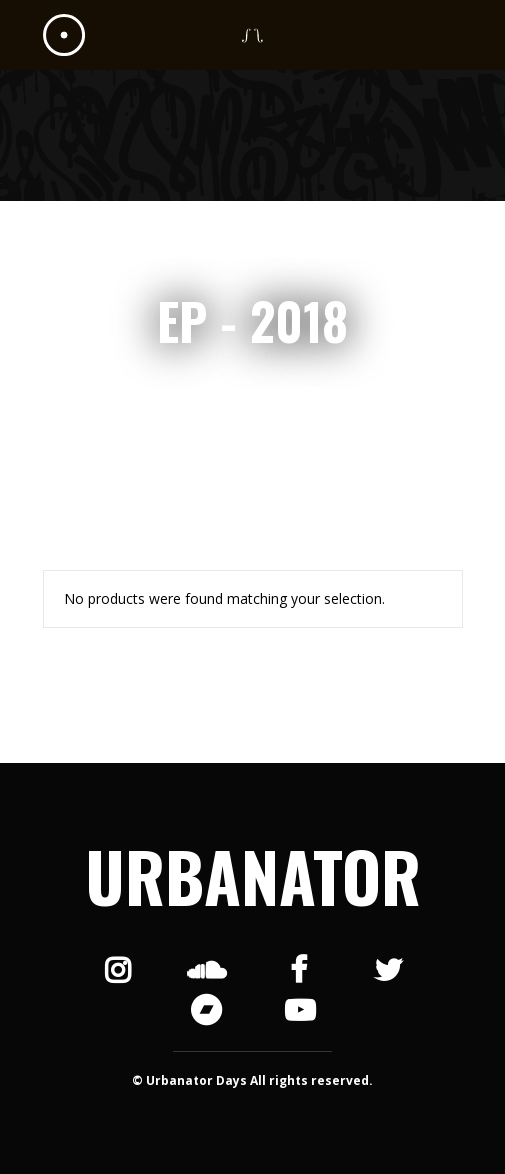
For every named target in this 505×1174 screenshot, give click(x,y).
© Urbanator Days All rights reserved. (252, 1080)
